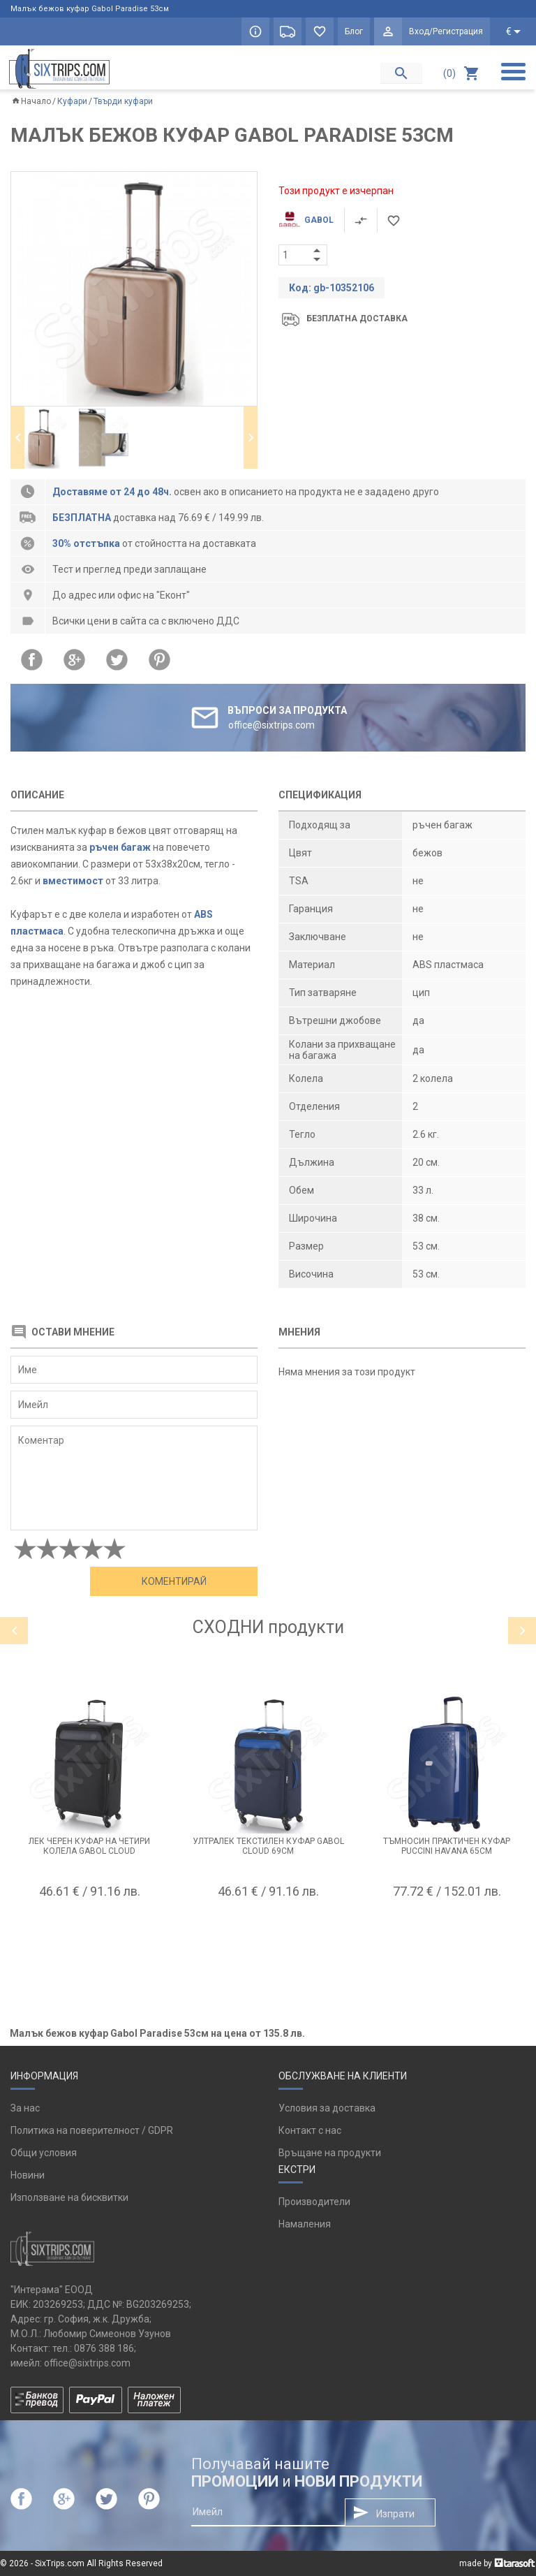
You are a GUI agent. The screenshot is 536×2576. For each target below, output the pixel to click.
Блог (354, 31)
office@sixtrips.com (87, 2363)
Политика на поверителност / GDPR (91, 2130)
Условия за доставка (326, 2108)
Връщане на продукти (329, 2152)
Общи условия (43, 2152)
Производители (314, 2201)
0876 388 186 (104, 2348)
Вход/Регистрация (446, 31)
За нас (25, 2108)
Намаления (304, 2224)
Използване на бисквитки (69, 2197)
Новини (27, 2175)
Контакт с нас (309, 2130)
